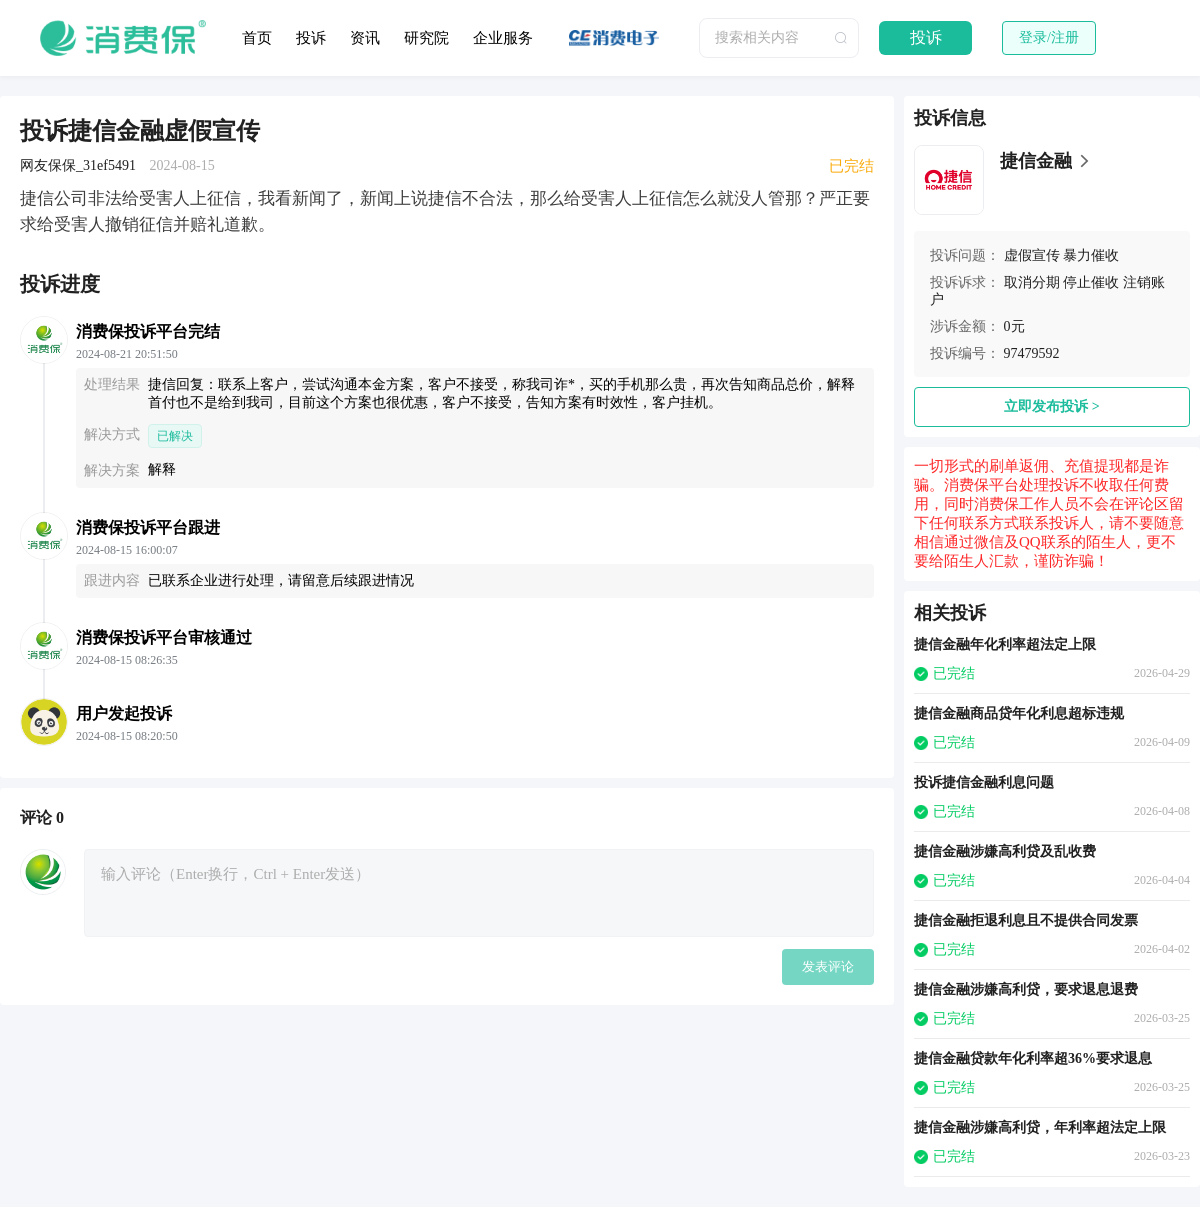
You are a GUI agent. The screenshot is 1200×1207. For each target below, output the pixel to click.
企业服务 (503, 38)
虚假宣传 (1032, 255)
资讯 (365, 38)
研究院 (426, 38)
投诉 (311, 38)
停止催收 (1091, 282)
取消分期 (1032, 282)
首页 (257, 38)
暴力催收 (1091, 255)
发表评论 (828, 966)
